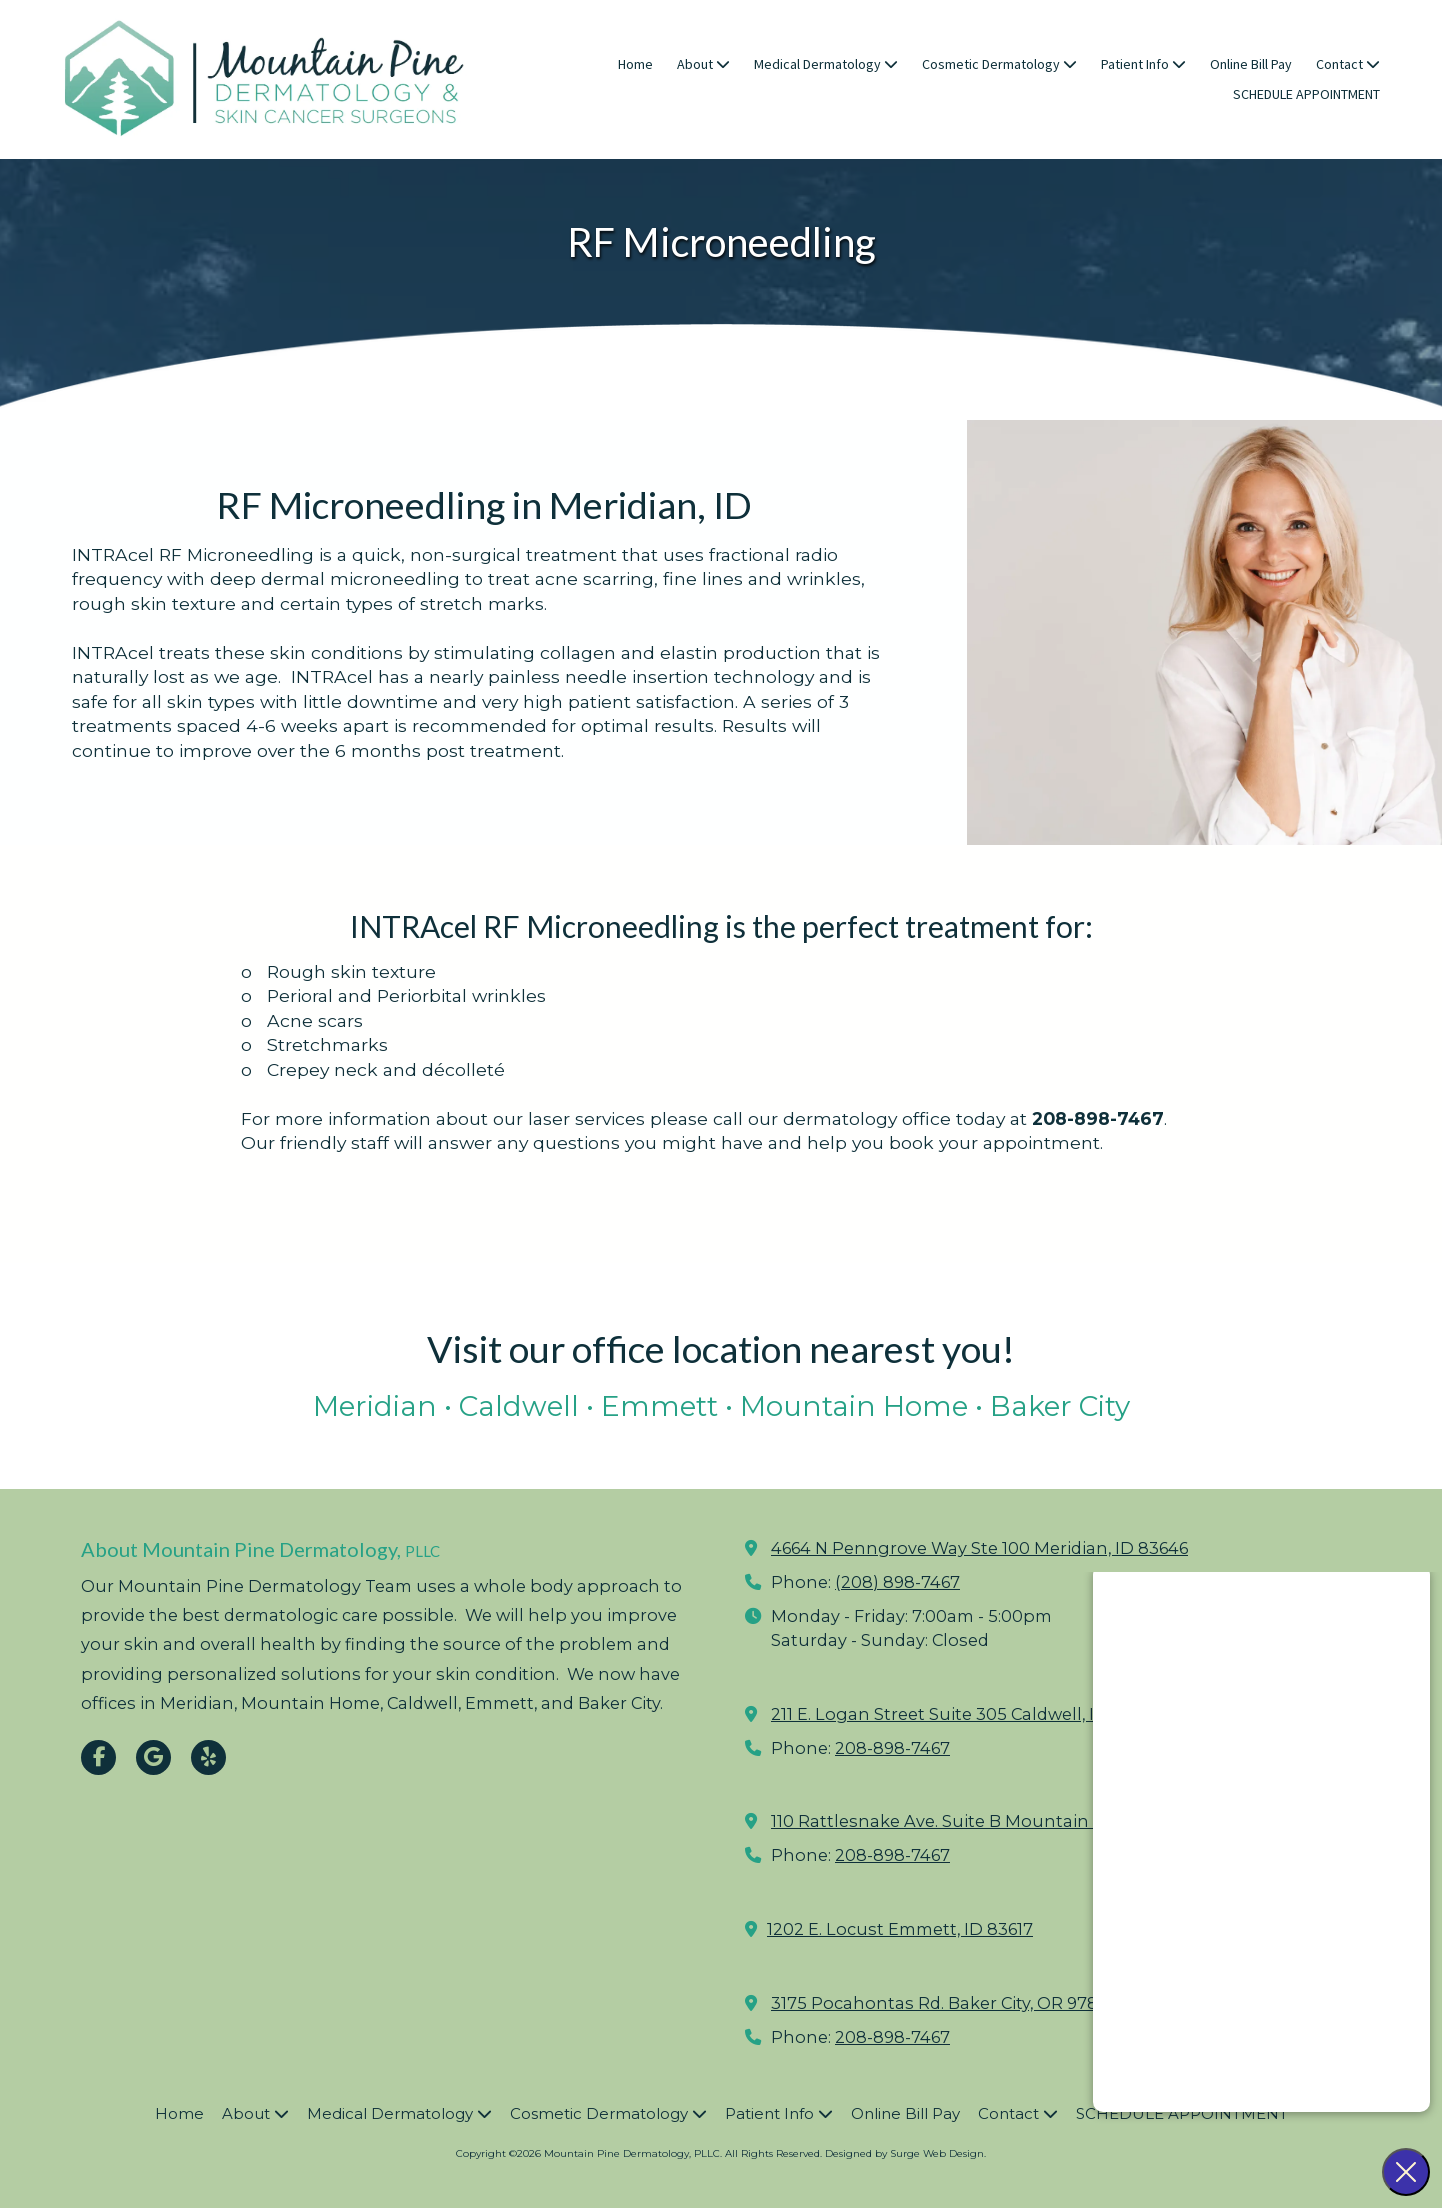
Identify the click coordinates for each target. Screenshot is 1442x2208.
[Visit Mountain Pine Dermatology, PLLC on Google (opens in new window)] (153, 1757)
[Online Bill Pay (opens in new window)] (1251, 65)
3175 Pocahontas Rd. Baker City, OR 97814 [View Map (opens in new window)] (943, 2003)
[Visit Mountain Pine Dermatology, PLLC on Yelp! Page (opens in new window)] (208, 1757)
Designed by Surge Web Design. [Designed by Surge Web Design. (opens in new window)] (905, 2153)
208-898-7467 (892, 1748)
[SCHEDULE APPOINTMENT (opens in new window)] (1306, 95)
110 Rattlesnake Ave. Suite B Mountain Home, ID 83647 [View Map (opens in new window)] (997, 1821)
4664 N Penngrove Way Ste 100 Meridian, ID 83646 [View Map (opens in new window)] (979, 1548)
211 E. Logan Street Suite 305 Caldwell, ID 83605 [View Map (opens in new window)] (967, 1714)
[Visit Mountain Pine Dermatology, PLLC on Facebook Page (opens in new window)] (98, 1757)
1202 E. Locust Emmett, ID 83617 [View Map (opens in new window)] (900, 1929)
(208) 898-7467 (897, 1582)
